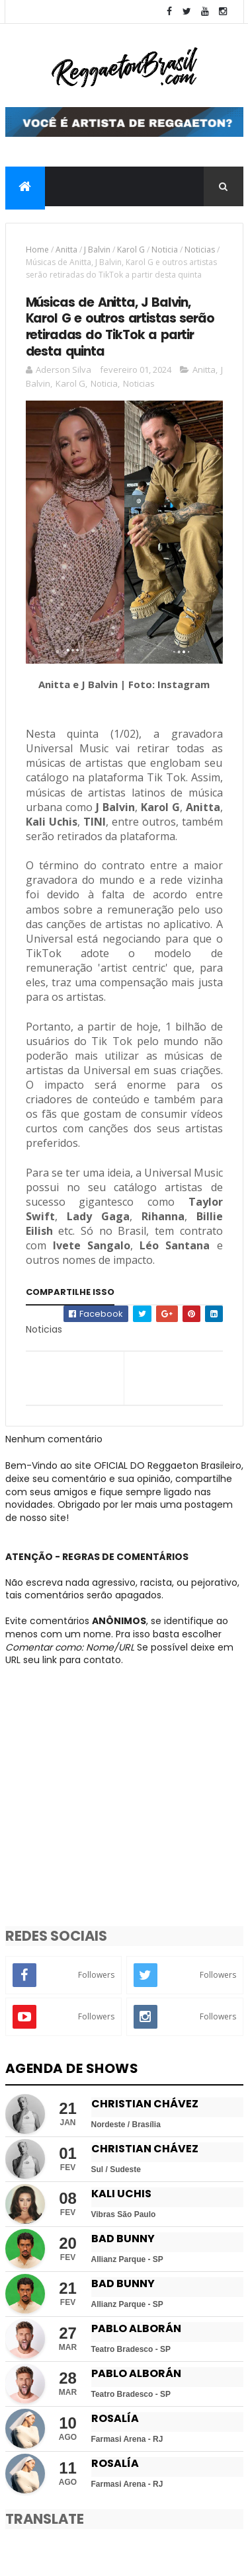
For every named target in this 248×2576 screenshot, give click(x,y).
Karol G (131, 249)
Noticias (200, 249)
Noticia (164, 249)
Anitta (66, 249)
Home (37, 249)
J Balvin (97, 249)
